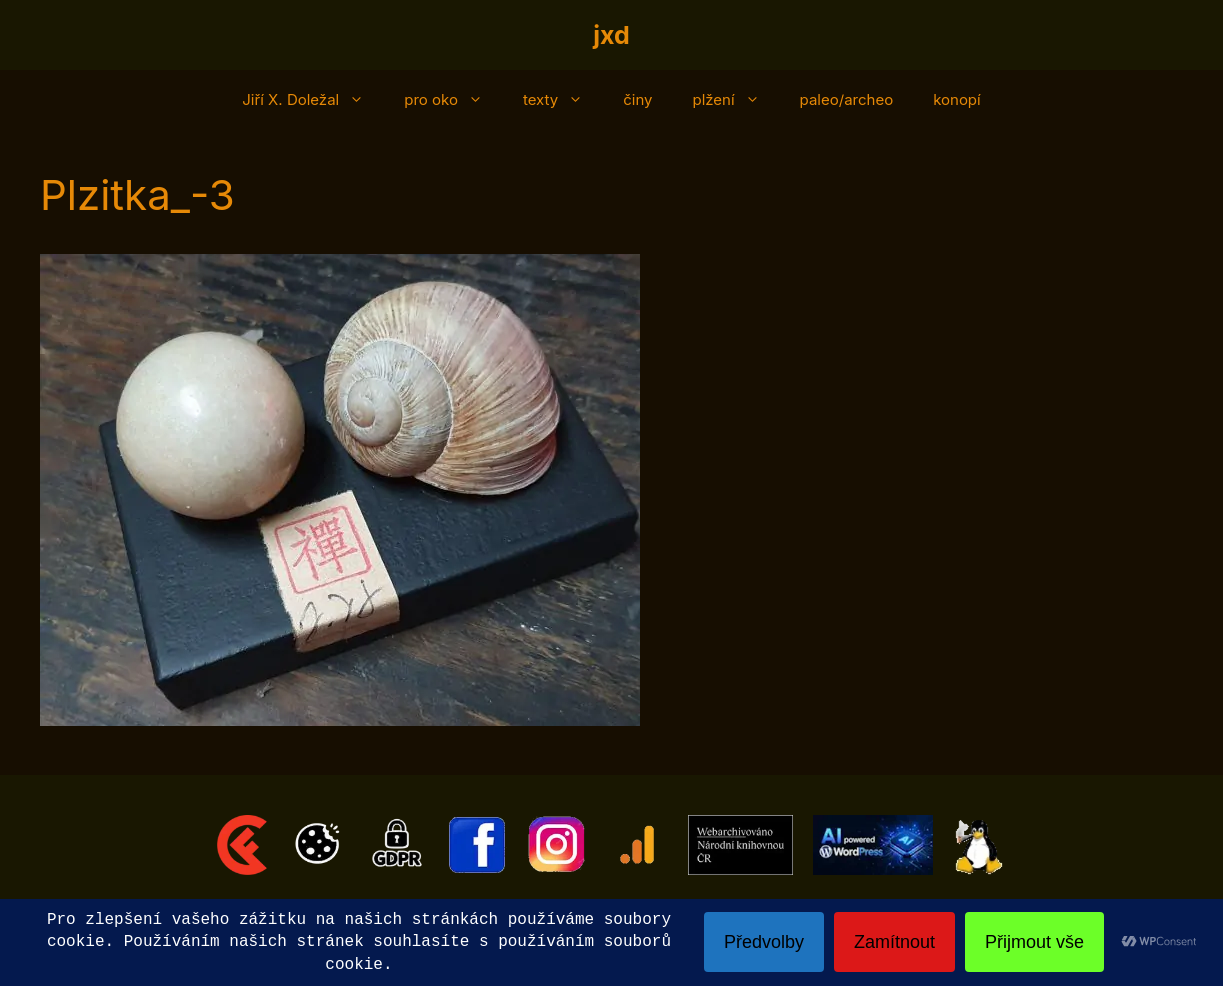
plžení (735, 100)
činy (637, 99)
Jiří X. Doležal (313, 100)
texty (563, 100)
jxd (611, 35)
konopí (957, 99)
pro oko (453, 100)
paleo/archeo (847, 99)
